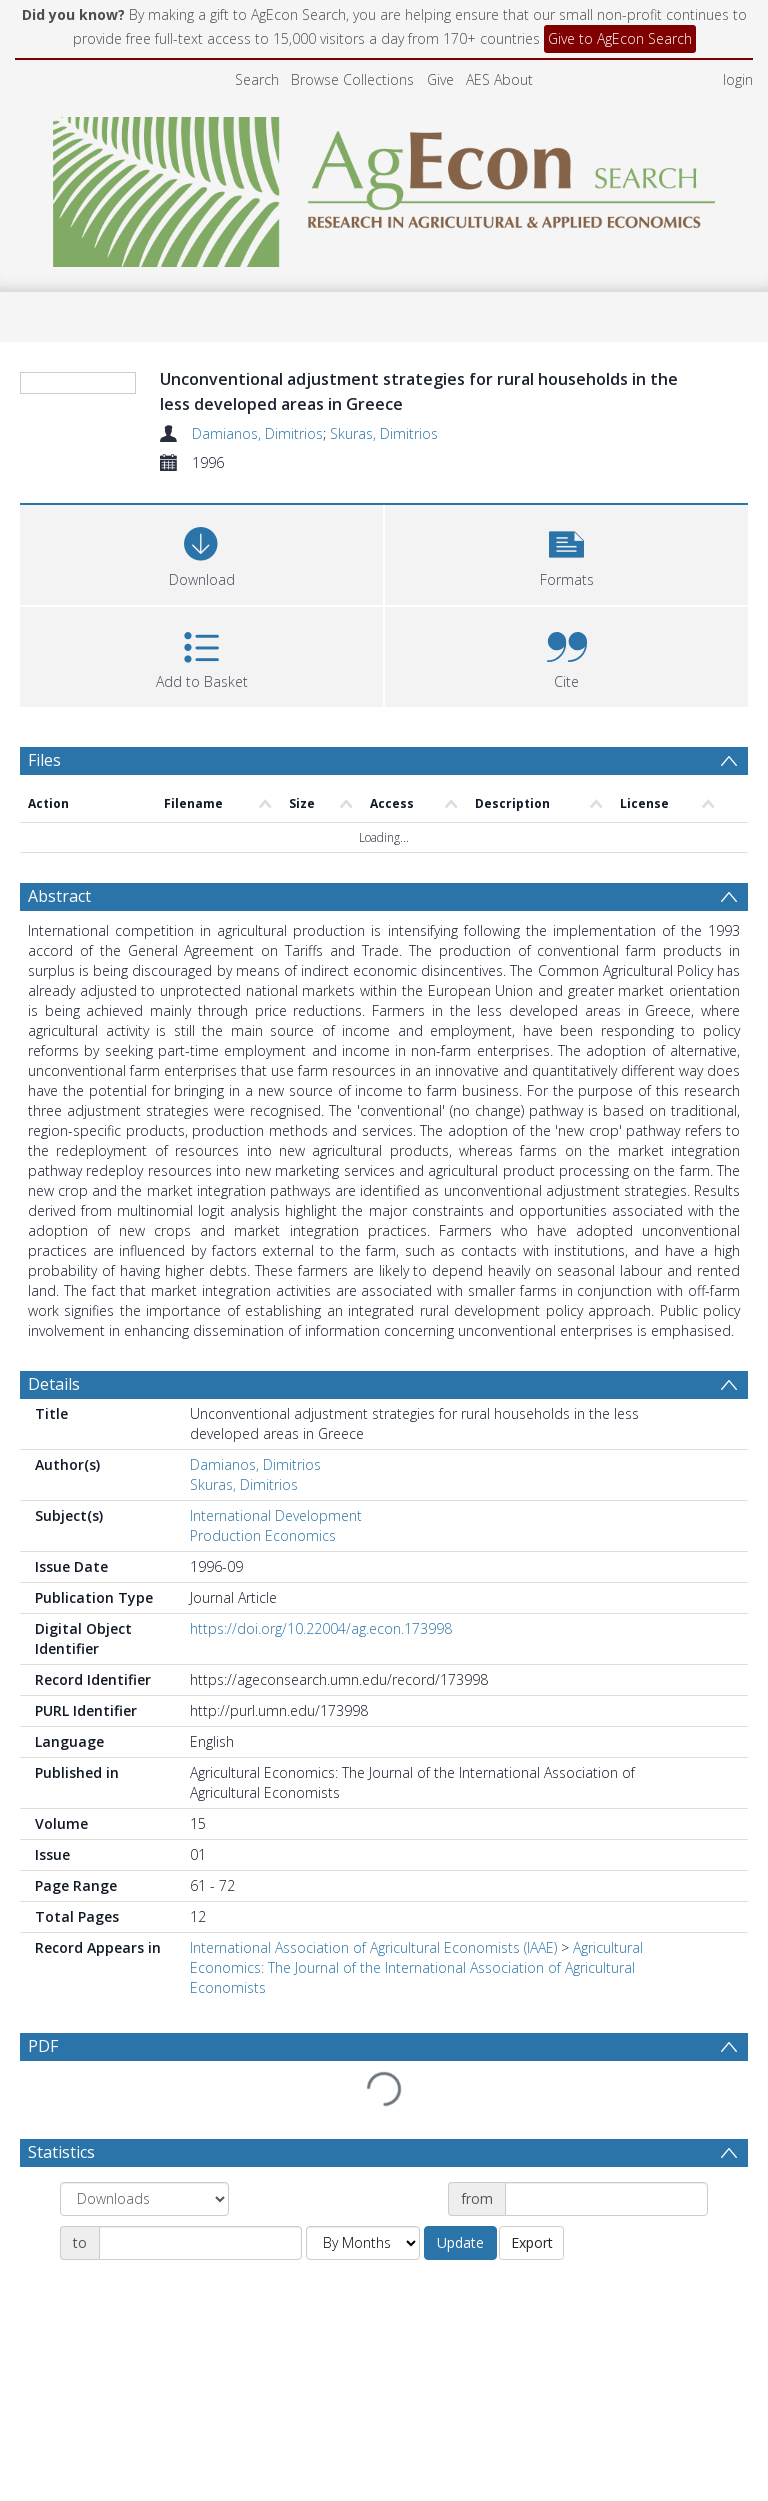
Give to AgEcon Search (620, 38)
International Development (276, 1515)
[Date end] (200, 2243)
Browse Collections (352, 79)
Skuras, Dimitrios (384, 433)
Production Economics (263, 1535)
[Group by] (144, 2199)
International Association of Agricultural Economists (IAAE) (373, 1947)
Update (460, 2242)
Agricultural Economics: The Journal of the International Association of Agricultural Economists (416, 1967)
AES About (499, 79)
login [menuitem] (738, 79)
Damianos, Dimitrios (257, 433)
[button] (566, 552)
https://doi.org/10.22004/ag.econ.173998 (321, 1628)
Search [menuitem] (257, 79)
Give (440, 79)
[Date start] (606, 2199)
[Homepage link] (384, 186)
